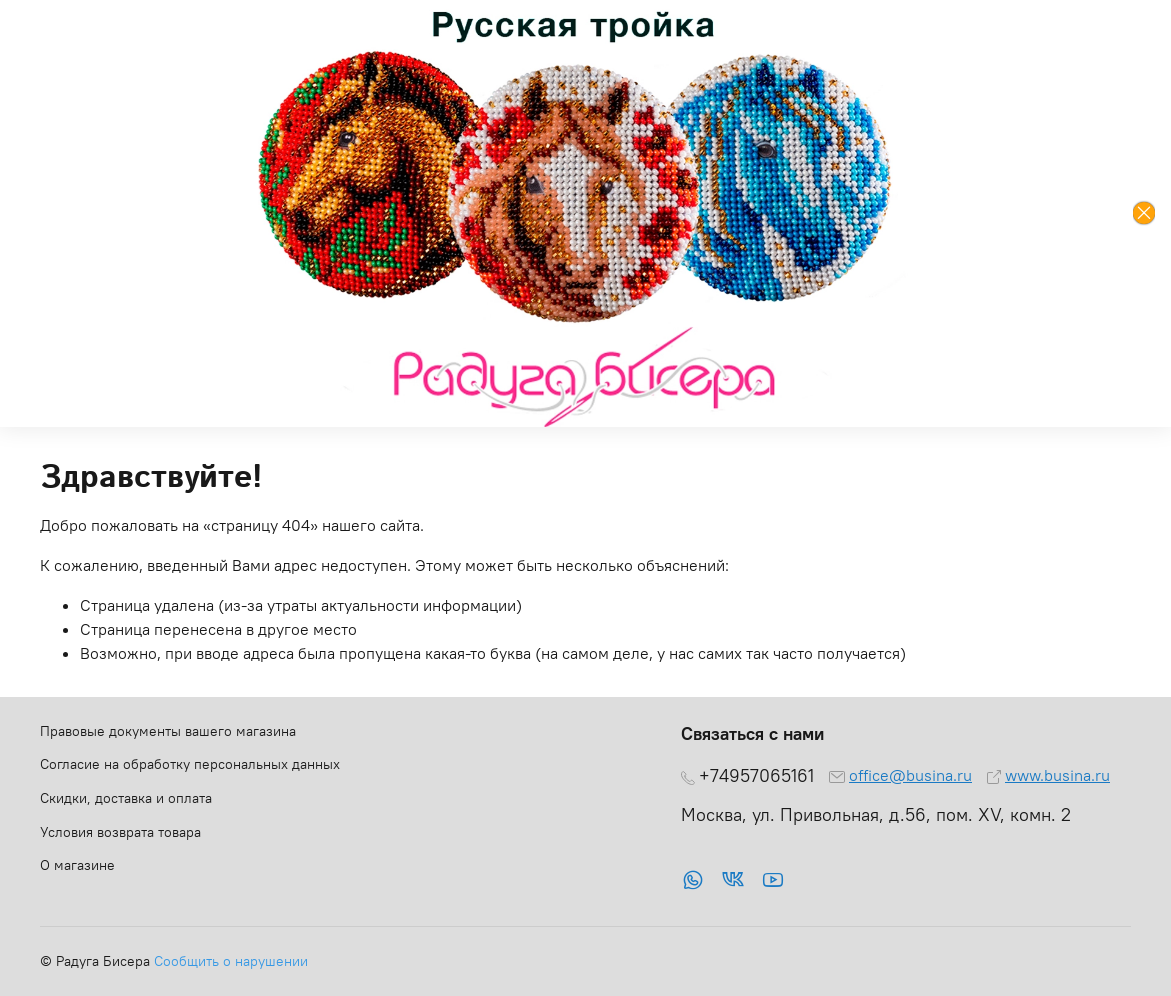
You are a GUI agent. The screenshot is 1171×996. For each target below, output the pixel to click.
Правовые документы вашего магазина (168, 731)
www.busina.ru (1057, 775)
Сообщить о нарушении (231, 961)
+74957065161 (756, 776)
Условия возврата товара (120, 832)
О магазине (77, 865)
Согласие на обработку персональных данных (190, 764)
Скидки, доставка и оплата (126, 798)
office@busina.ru (910, 775)
